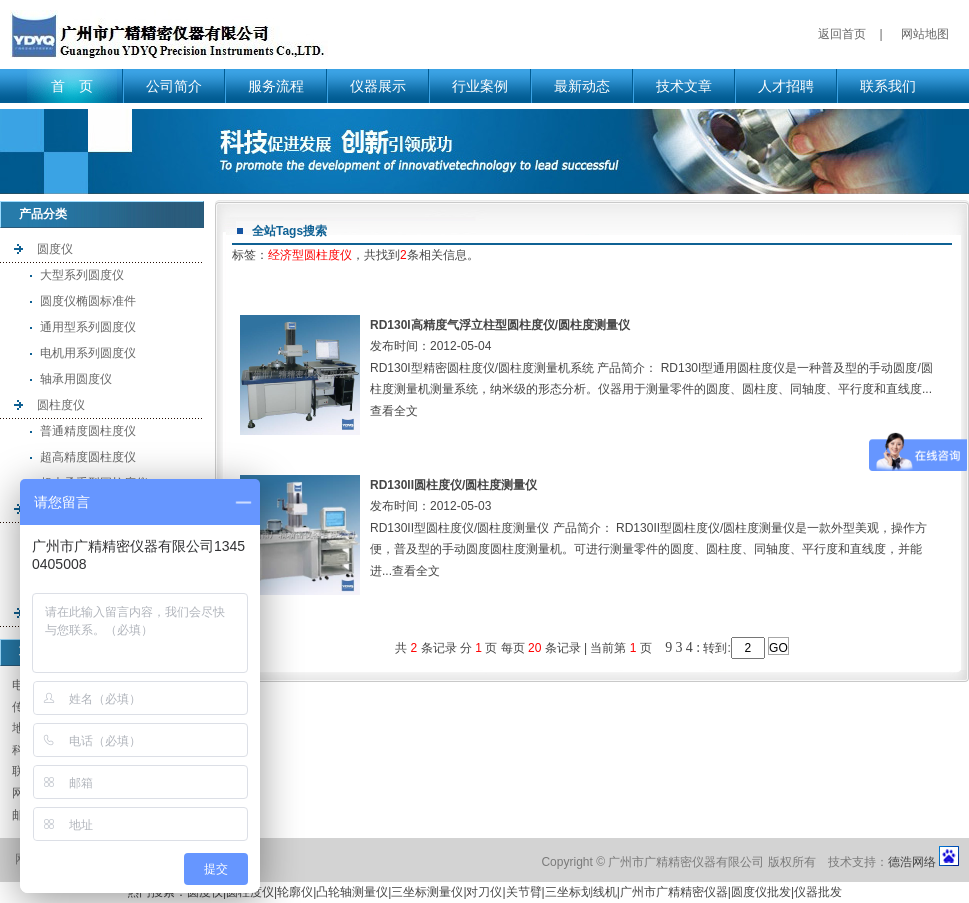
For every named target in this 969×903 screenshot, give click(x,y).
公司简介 (174, 86)
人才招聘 (786, 86)
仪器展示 (378, 86)
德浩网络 (912, 862)
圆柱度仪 (61, 405)
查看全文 (394, 411)
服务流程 (276, 86)
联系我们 (888, 86)
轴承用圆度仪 (76, 379)
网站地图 (925, 34)
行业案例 (480, 86)
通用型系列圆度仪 (88, 327)
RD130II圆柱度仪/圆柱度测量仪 (453, 485)
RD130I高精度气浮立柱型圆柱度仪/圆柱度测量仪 (500, 325)
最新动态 (582, 86)
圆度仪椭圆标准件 (88, 301)
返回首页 (842, 34)
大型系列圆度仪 (82, 275)
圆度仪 (55, 249)
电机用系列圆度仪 (88, 353)
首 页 (72, 86)
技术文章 (684, 86)
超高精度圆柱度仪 (88, 457)
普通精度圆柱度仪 (88, 431)
